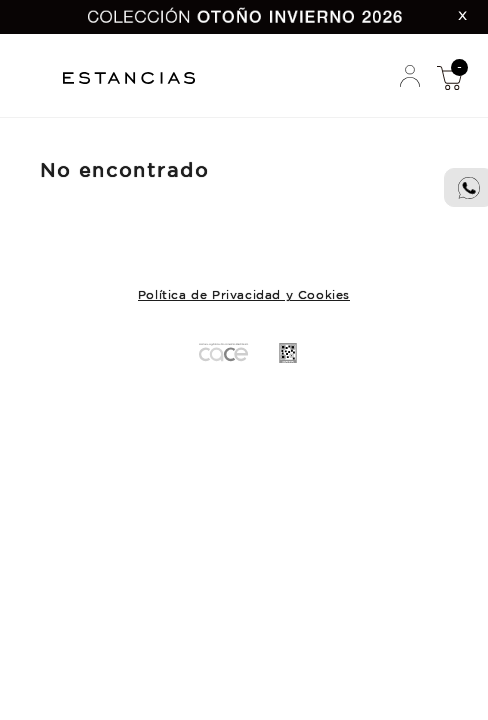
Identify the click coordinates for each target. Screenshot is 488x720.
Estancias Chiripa (136, 75)
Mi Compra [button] (449, 77)
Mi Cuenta (410, 77)
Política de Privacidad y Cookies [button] (244, 295)
